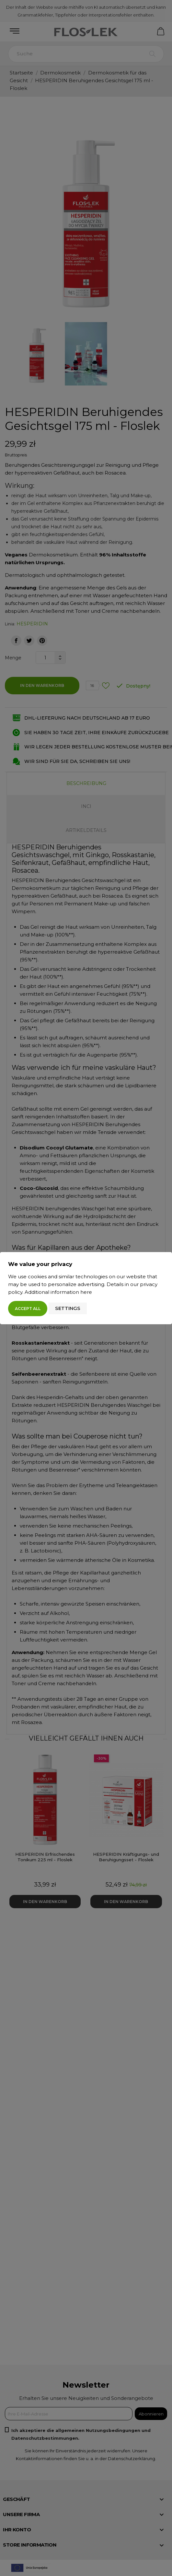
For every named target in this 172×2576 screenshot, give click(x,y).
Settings (67, 1308)
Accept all (27, 1308)
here (86, 1292)
